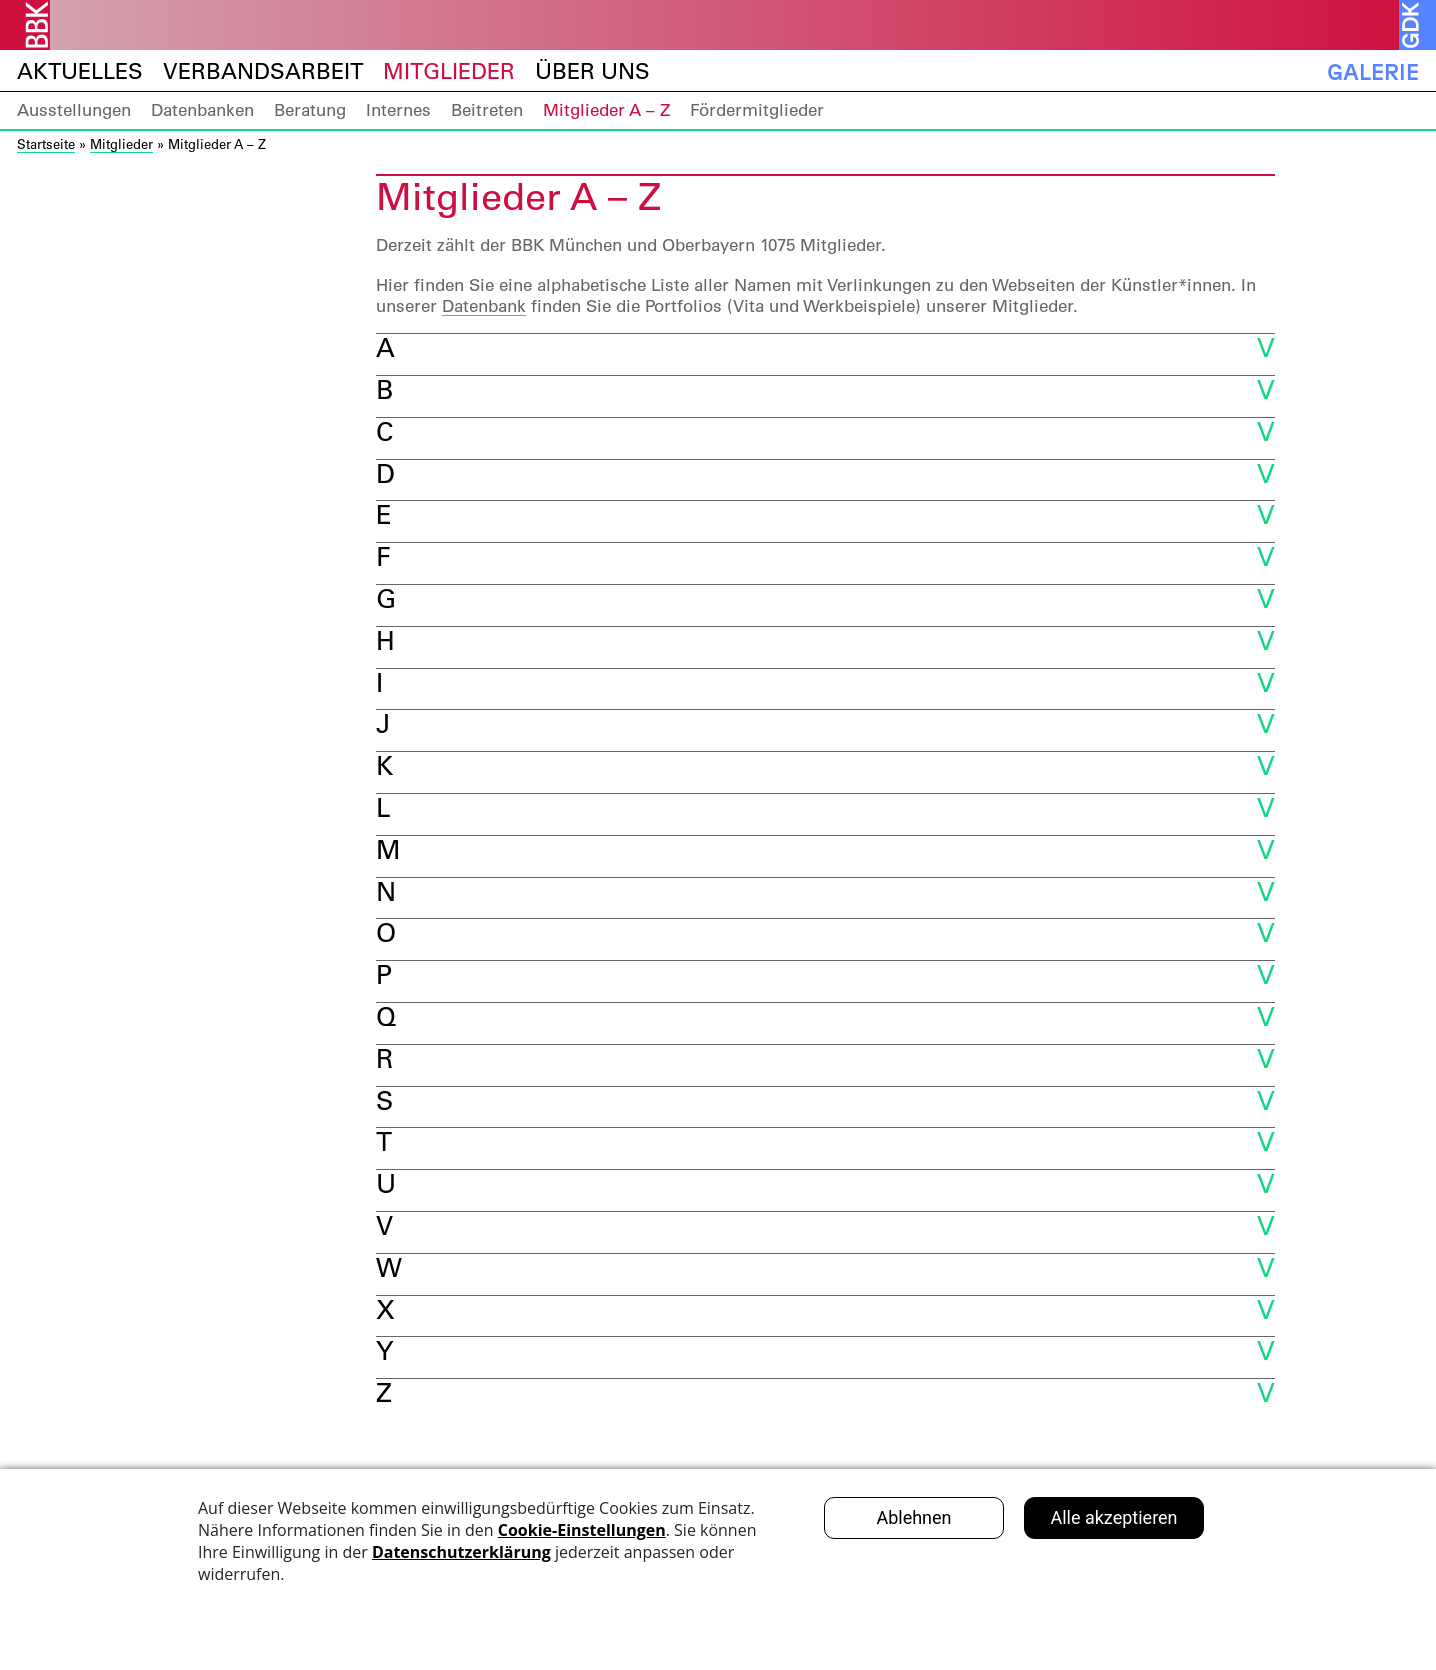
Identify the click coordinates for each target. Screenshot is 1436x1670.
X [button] (385, 1309)
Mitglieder (449, 71)
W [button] (389, 1267)
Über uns (592, 71)
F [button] (383, 556)
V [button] (384, 1225)
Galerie (1373, 71)
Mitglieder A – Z (606, 110)
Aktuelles (80, 71)
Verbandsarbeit (263, 71)
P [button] (384, 974)
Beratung (310, 110)
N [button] (386, 891)
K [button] (384, 765)
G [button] (386, 598)
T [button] (384, 1141)
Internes (398, 110)
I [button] (379, 682)
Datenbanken (202, 110)
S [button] (384, 1100)
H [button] (385, 640)
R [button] (384, 1058)
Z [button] (384, 1392)
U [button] (386, 1183)
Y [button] (384, 1350)
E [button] (384, 514)
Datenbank (484, 306)
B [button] (384, 389)
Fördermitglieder (757, 110)
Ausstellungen (74, 110)
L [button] (383, 807)
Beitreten (487, 110)
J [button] (383, 723)
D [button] (385, 473)
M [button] (388, 849)
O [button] (386, 932)
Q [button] (386, 1016)
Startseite (46, 143)
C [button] (384, 431)
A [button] (385, 347)
